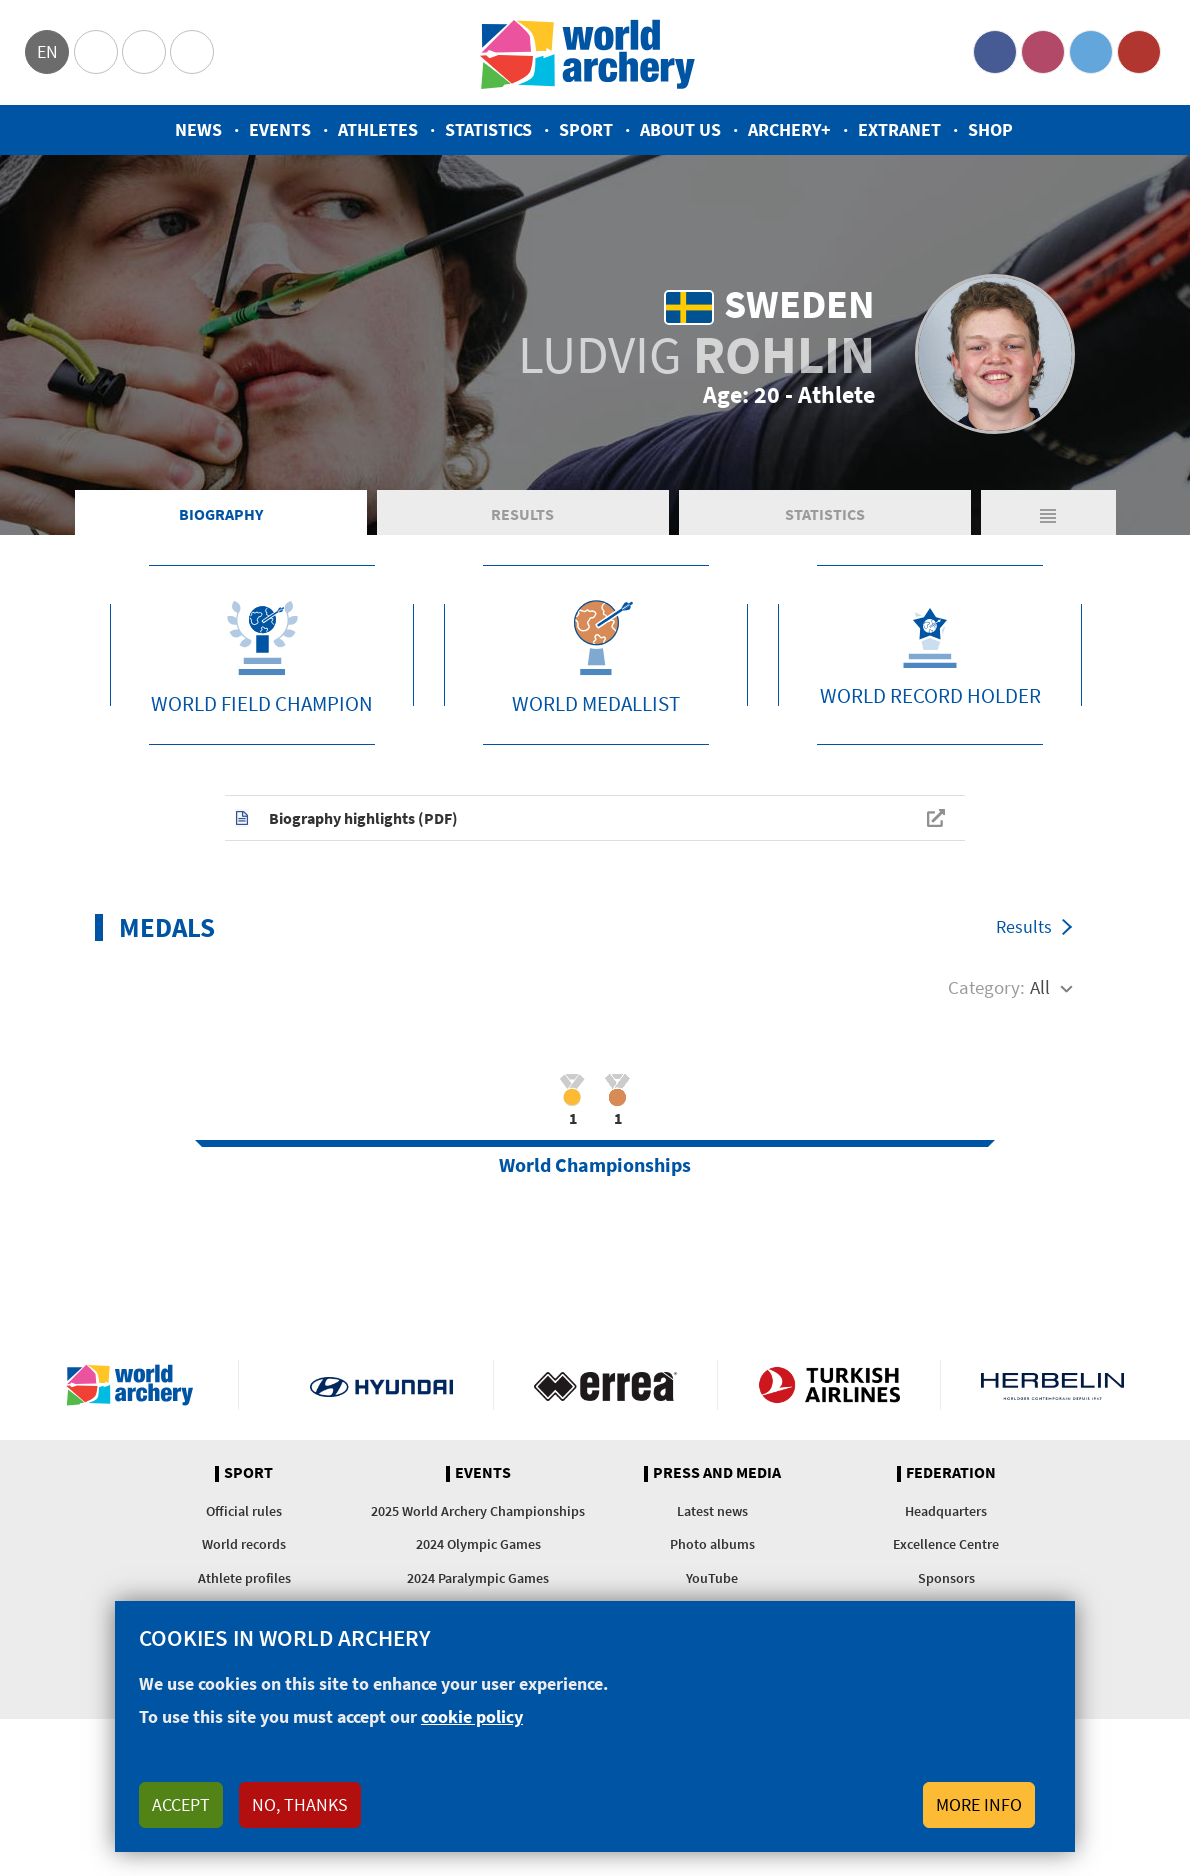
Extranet (899, 129)
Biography (221, 514)
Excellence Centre (946, 1544)
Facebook (995, 52)
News (198, 129)
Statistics (488, 129)
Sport (586, 129)
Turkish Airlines (829, 1385)
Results (522, 514)
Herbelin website (1052, 1385)
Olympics (96, 52)
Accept (181, 1804)
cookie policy (472, 1716)
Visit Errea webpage (605, 1385)
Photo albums (712, 1544)
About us (680, 129)
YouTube (1139, 52)
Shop (990, 129)
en (47, 51)
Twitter (1091, 52)
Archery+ (789, 129)
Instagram (1043, 52)
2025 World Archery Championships (478, 1511)
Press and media (717, 1473)
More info (979, 1804)
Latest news (712, 1511)
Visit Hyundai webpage (381, 1385)
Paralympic (144, 52)
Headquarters (946, 1511)
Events (280, 129)
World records (244, 1544)
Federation (951, 1473)
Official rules (244, 1511)
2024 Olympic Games (478, 1544)
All (1040, 987)
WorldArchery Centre (192, 52)
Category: (986, 987)
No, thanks (300, 1804)
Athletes (378, 129)
